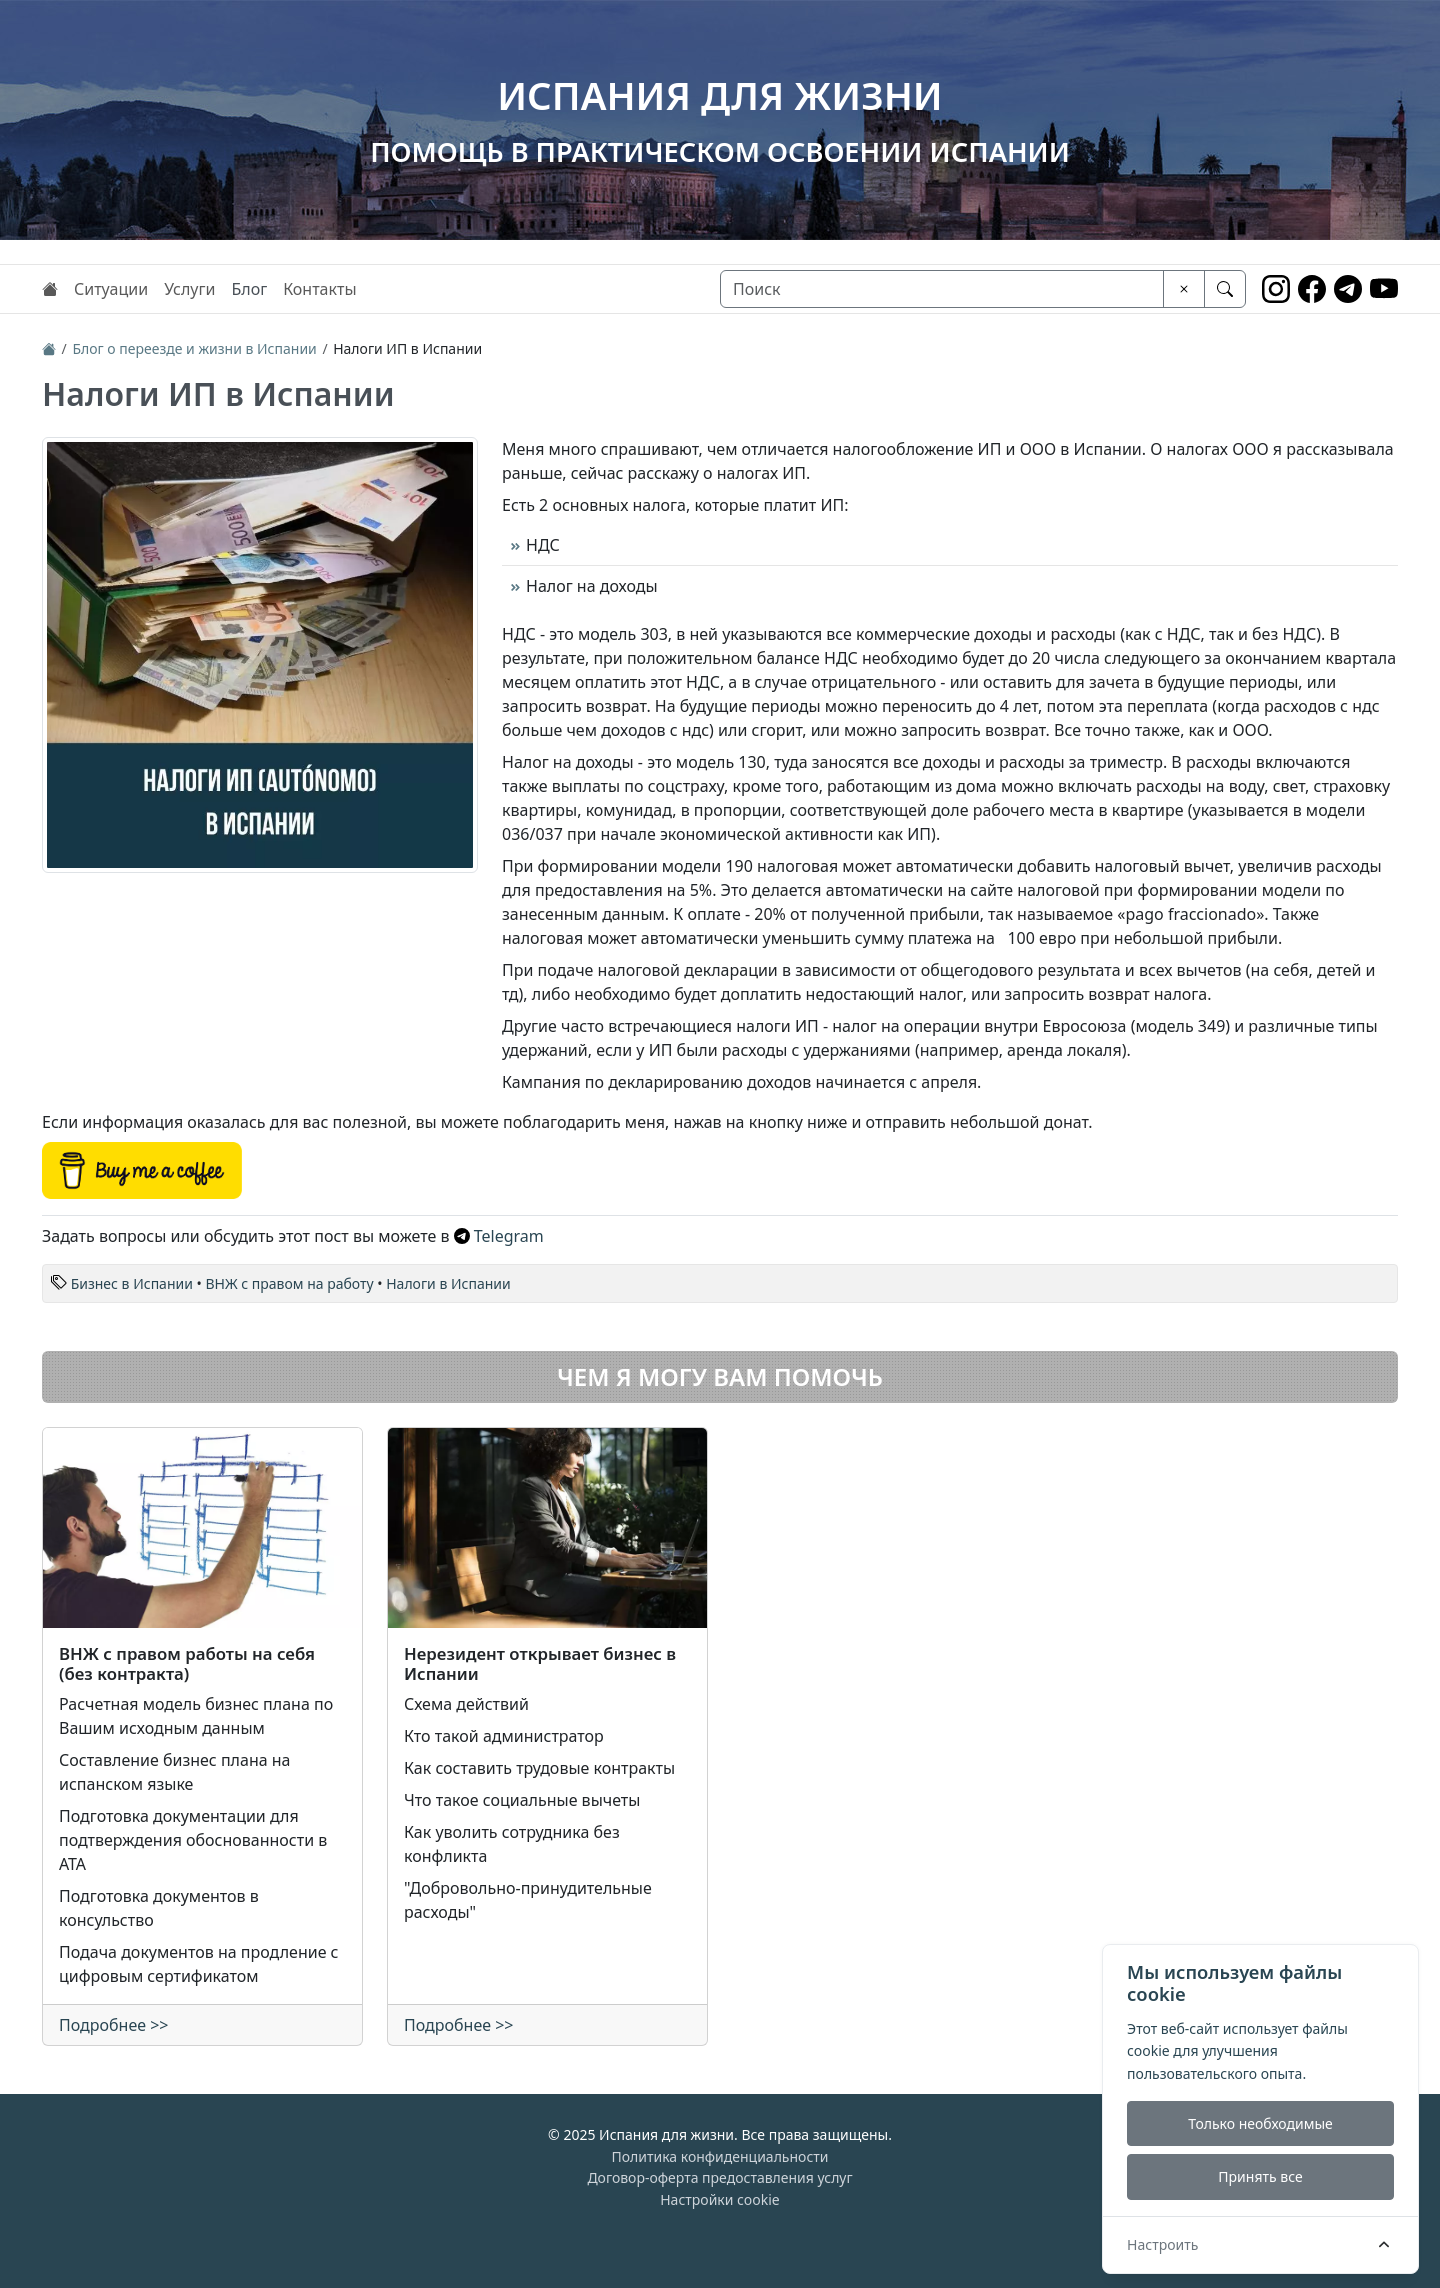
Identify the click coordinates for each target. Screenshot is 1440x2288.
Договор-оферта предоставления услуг (719, 2177)
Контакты (319, 289)
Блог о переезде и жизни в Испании (194, 348)
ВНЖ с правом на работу (289, 1283)
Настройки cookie (720, 2199)
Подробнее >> (114, 2025)
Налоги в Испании (448, 1283)
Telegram (499, 1236)
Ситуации (111, 289)
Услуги (189, 289)
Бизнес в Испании (132, 1283)
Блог (249, 289)
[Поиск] (942, 289)
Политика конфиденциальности (719, 2156)
